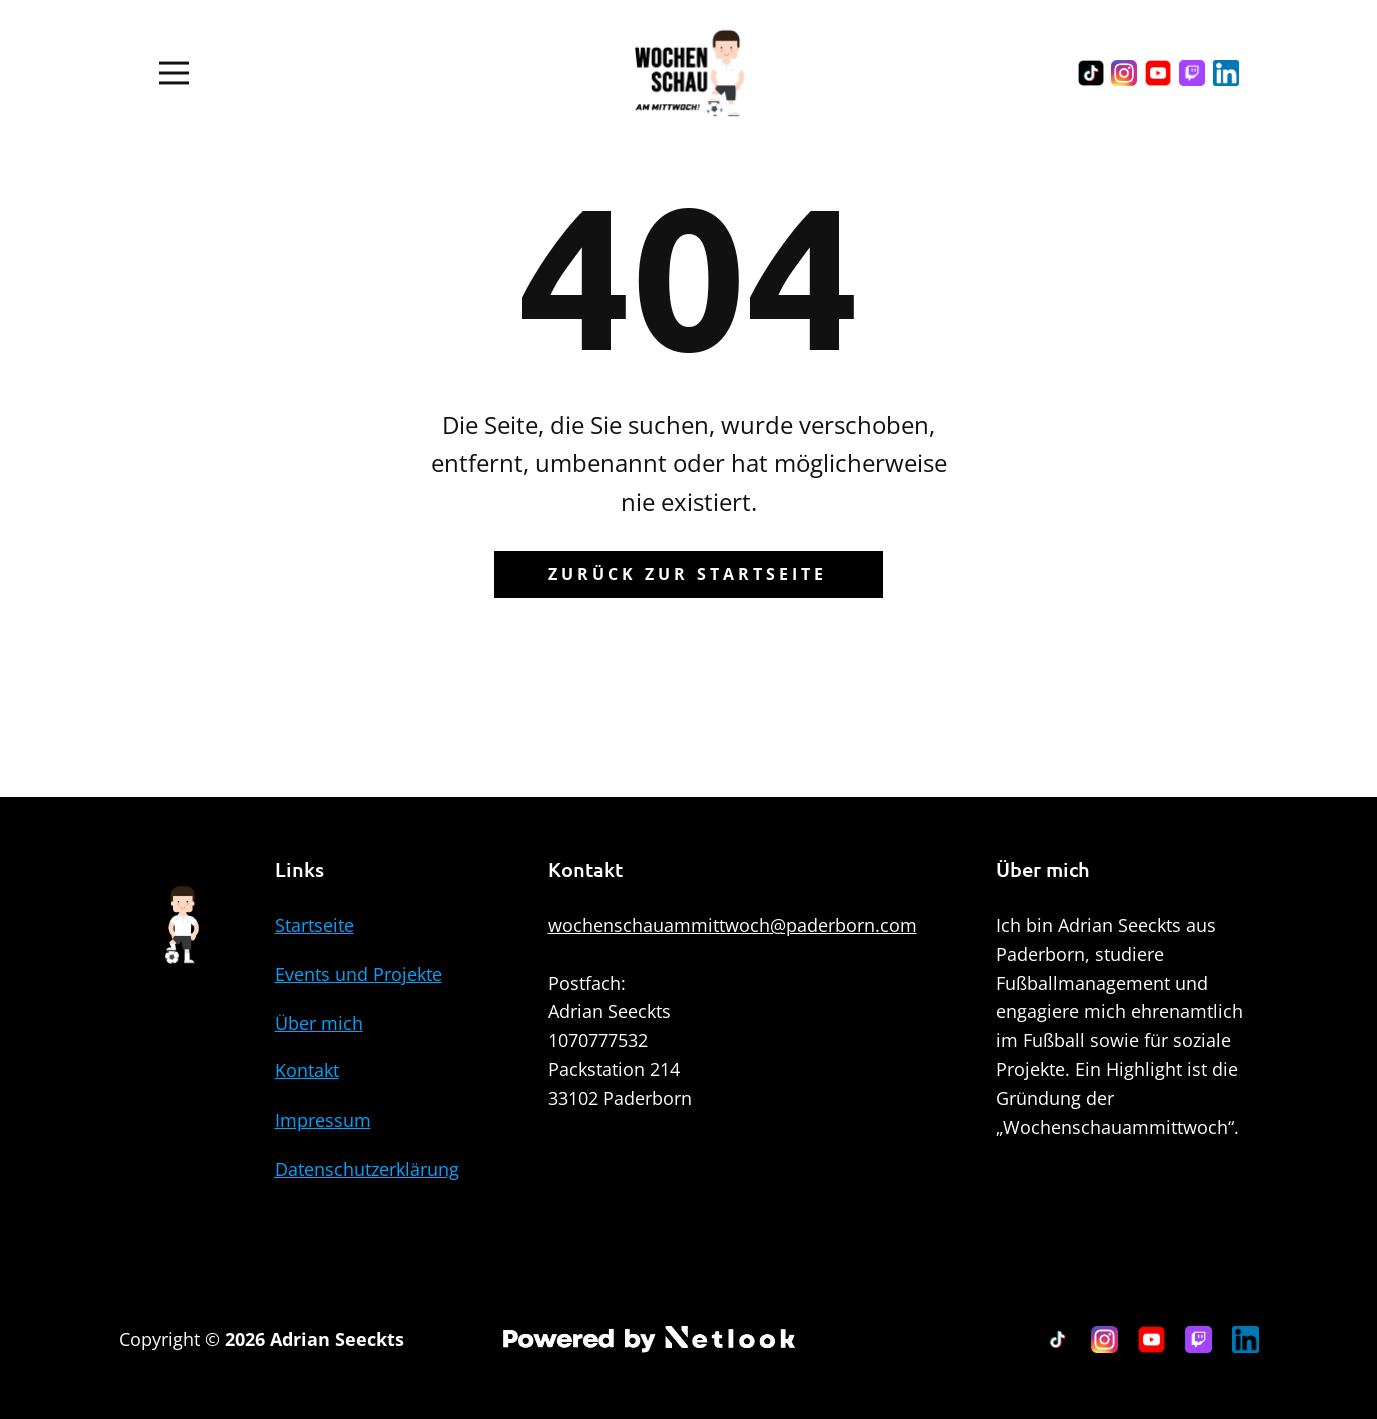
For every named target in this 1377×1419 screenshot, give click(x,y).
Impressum (323, 1120)
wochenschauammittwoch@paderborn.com (732, 925)
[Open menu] (174, 73)
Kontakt (307, 1070)
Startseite (314, 925)
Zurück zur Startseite (687, 574)
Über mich (319, 1023)
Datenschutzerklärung (367, 1169)
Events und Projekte (358, 974)
